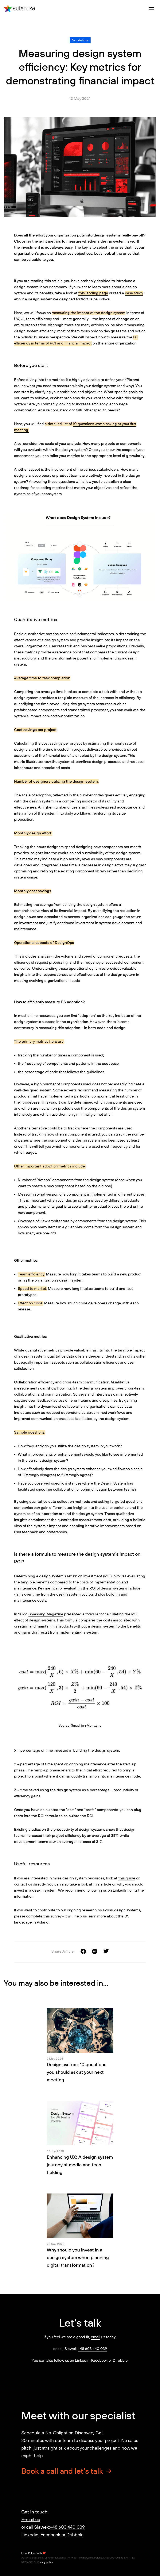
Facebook (99, 2360)
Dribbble (120, 2360)
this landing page (93, 293)
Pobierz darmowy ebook (123, 2559)
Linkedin (82, 2360)
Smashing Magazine (46, 1614)
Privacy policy (44, 2562)
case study (134, 293)
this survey (52, 1916)
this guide (126, 1878)
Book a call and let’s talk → (66, 2471)
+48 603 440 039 (92, 2349)
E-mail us (30, 2520)
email (95, 2337)
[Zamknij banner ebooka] (146, 2486)
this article (102, 1884)
